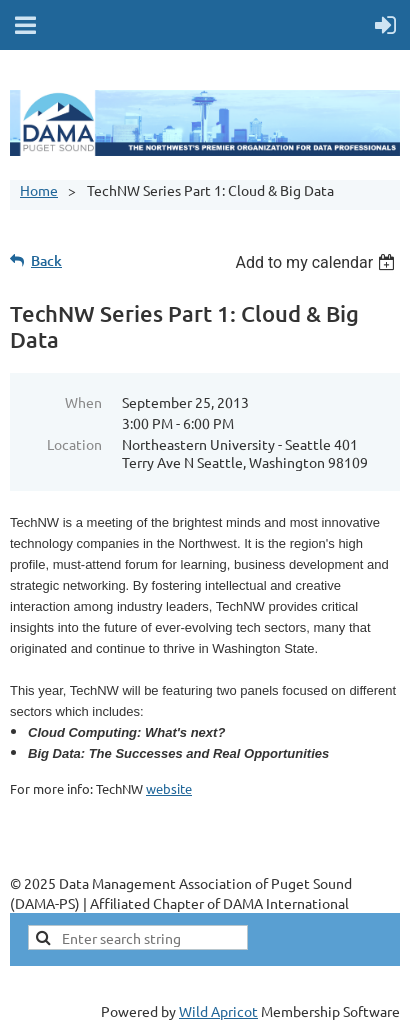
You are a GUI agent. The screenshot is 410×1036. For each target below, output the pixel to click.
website (169, 788)
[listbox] (317, 262)
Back (46, 260)
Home (39, 190)
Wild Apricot (218, 1011)
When (83, 402)
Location (74, 444)
